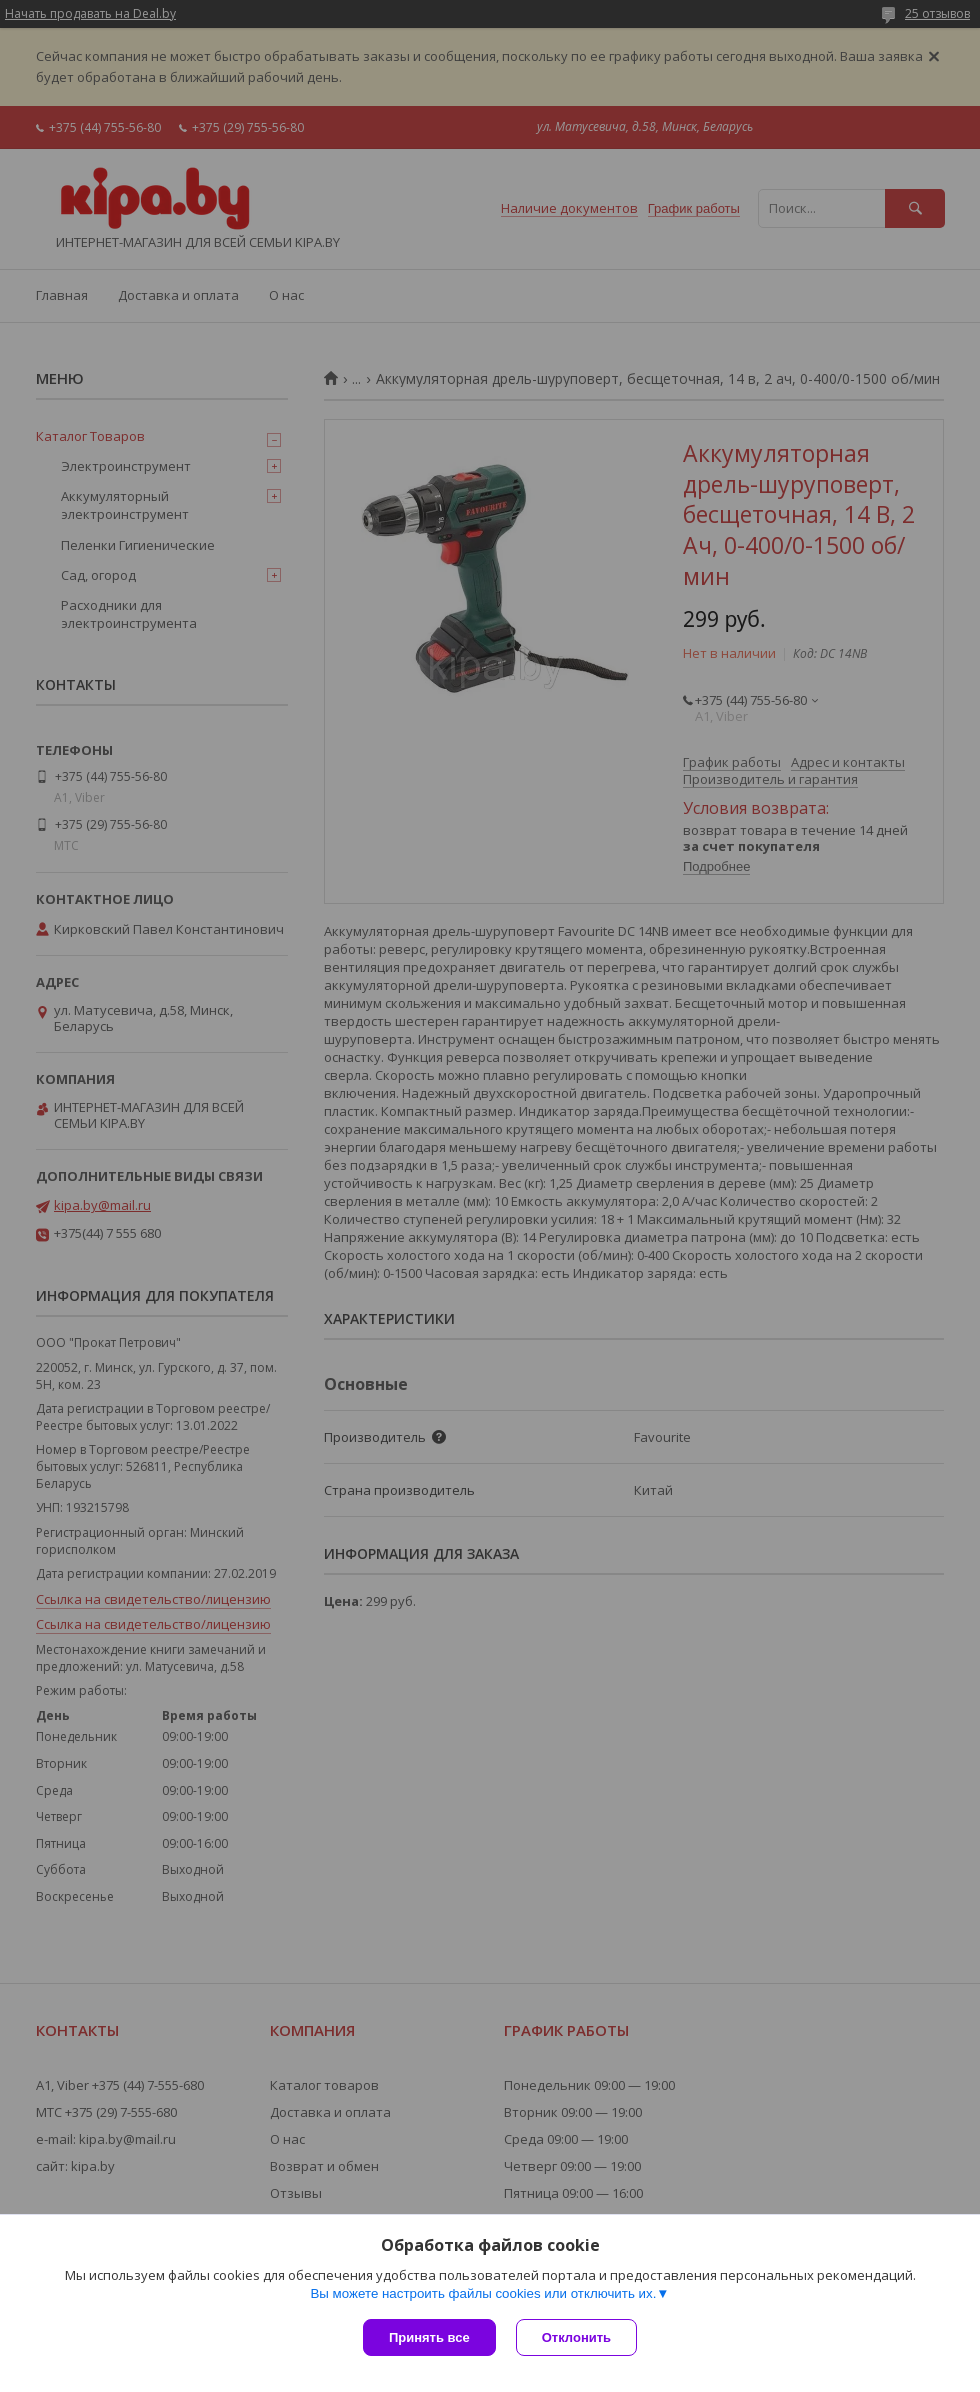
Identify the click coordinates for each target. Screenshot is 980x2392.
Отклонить (576, 2337)
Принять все (429, 2337)
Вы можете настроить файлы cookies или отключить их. (483, 2293)
